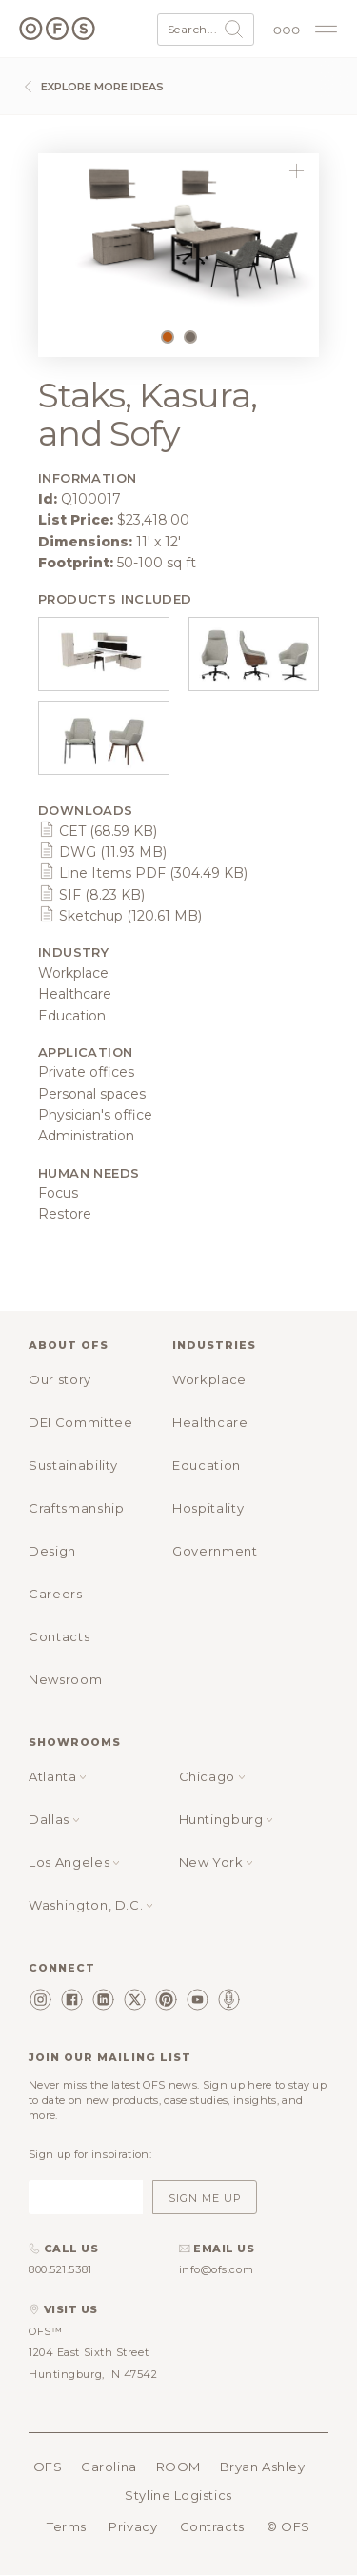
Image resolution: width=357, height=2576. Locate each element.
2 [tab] (195, 341)
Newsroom (65, 1679)
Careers (56, 1593)
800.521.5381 (60, 2269)
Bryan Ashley (263, 2466)
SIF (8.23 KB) (91, 894)
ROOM (178, 2466)
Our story (60, 1379)
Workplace (209, 1379)
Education (206, 1465)
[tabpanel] (178, 235)
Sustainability (73, 1465)
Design (52, 1550)
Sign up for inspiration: (90, 2154)
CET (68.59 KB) (97, 831)
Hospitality (208, 1508)
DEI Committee (80, 1422)
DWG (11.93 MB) (102, 852)
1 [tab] (172, 341)
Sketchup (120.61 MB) (120, 915)
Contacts (59, 1636)
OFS (48, 2466)
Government (215, 1550)
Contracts (212, 2526)
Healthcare (210, 1422)
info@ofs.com (216, 2269)
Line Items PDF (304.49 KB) (143, 873)
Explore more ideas (91, 86)
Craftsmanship (76, 1508)
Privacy (133, 2526)
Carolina (108, 2466)
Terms (67, 2526)
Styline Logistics (178, 2495)
